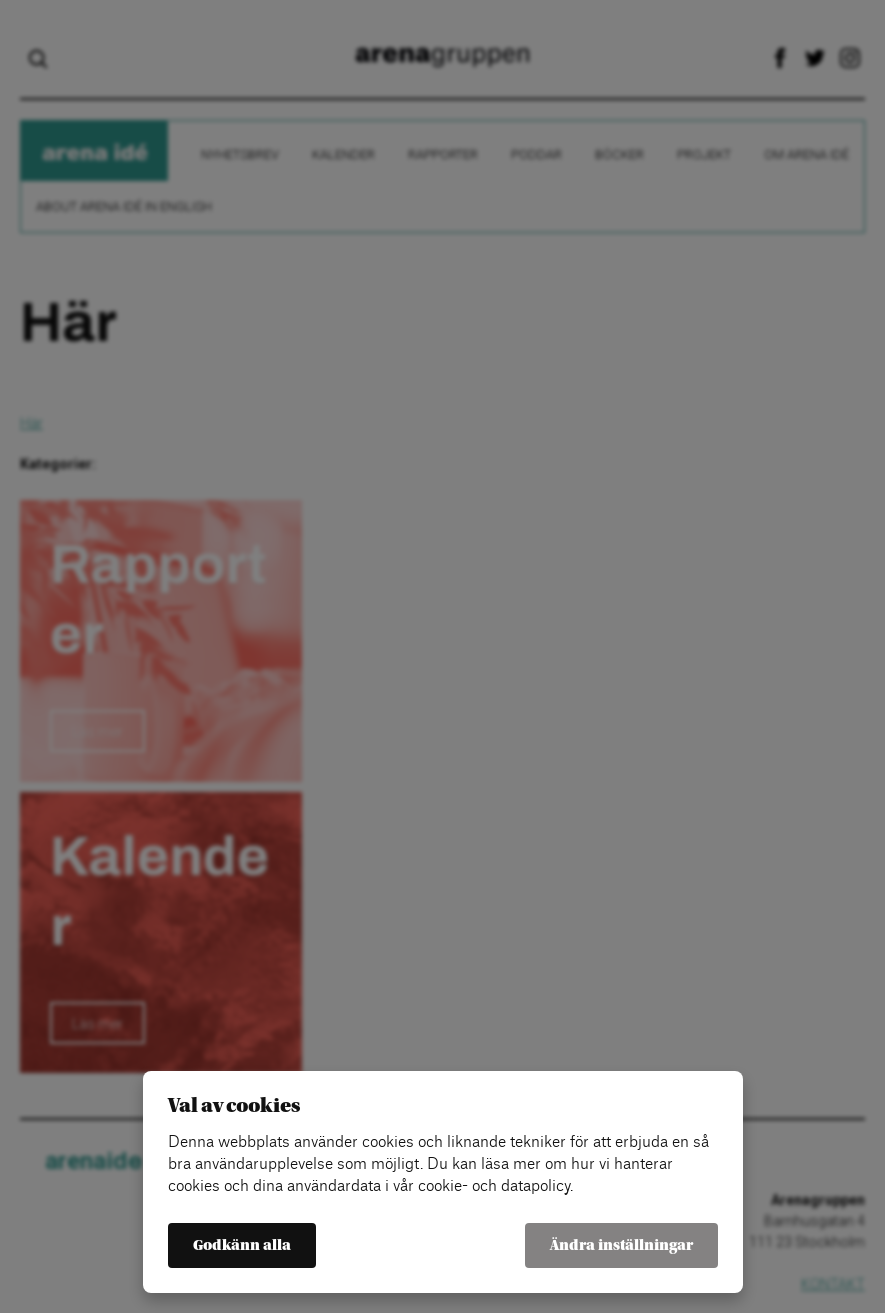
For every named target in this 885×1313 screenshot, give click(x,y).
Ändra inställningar (621, 1245)
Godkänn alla (242, 1245)
